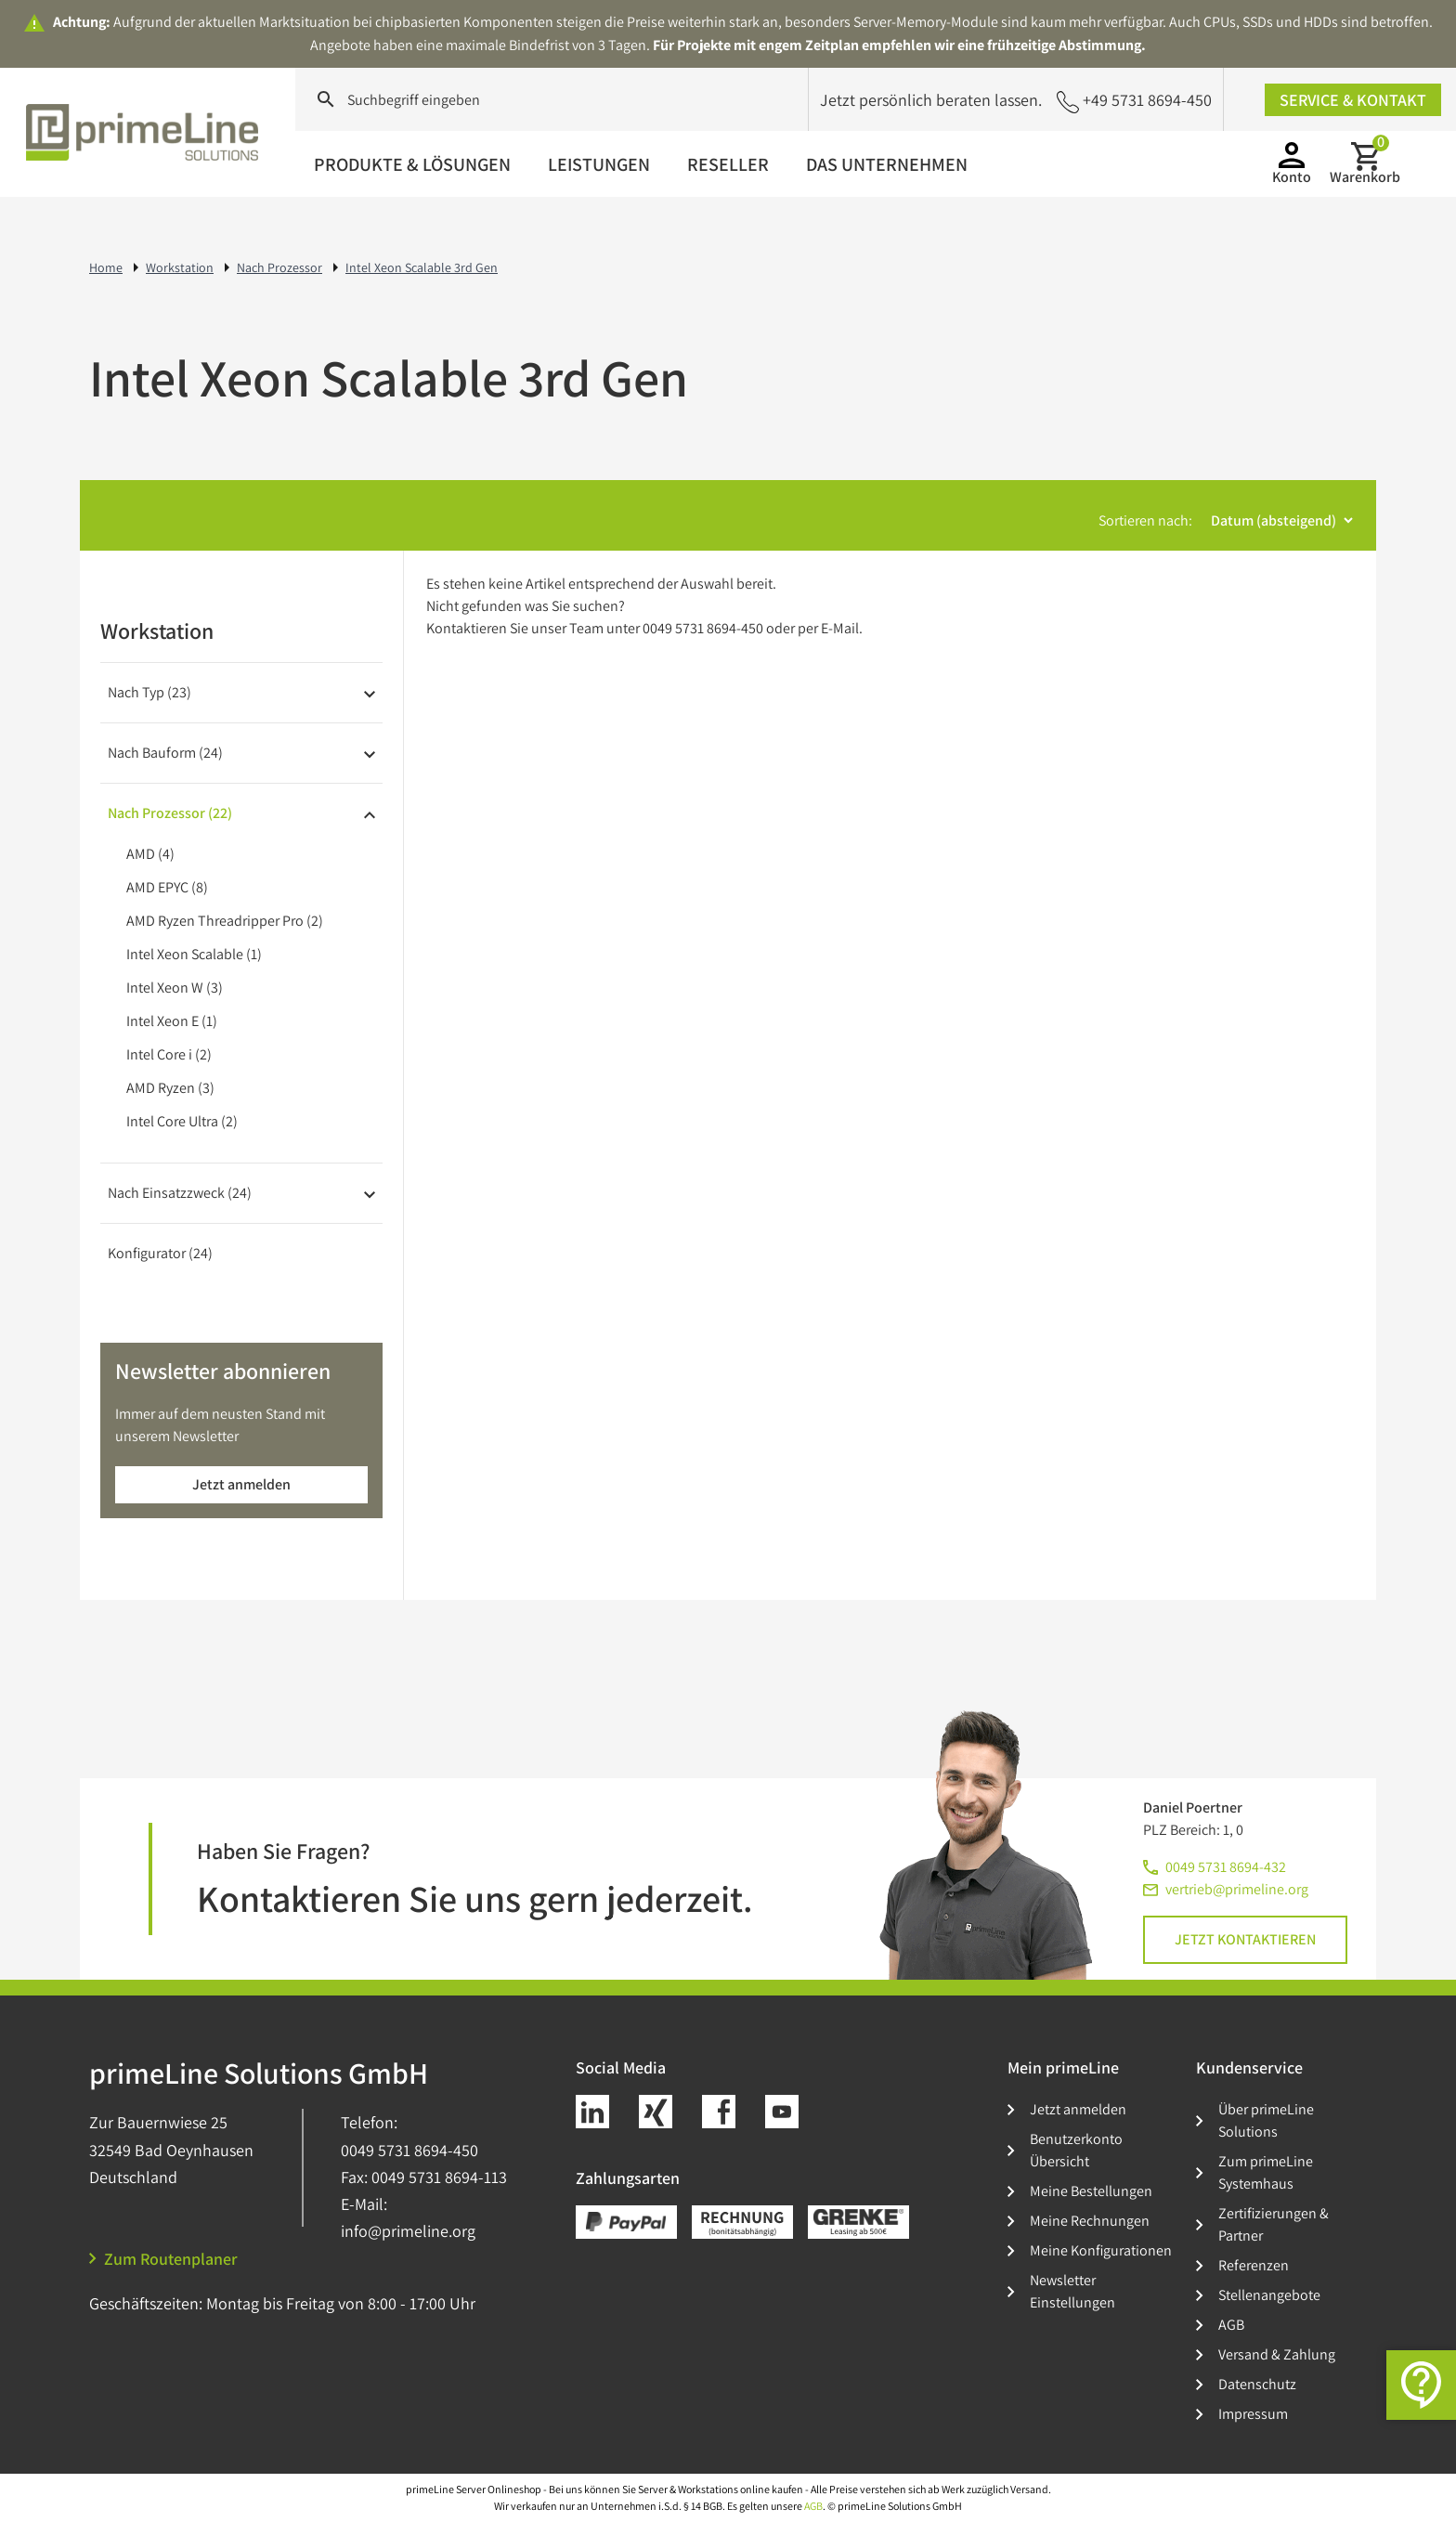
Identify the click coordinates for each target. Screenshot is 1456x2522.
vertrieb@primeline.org (1236, 1889)
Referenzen (1253, 2265)
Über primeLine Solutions (1266, 2120)
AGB (1231, 2324)
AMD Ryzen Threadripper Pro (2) (224, 920)
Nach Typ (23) (149, 692)
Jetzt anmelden (241, 1484)
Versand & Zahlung (1276, 2354)
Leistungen (599, 164)
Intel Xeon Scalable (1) (194, 954)
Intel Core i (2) (169, 1054)
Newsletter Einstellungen (1072, 2291)
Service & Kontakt (1353, 99)
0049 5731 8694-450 (409, 2150)
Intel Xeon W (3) (174, 987)
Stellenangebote (1269, 2295)
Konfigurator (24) (160, 1253)
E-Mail (840, 628)
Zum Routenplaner (163, 2258)
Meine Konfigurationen (1101, 2250)
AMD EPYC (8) (167, 887)
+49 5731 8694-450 (1134, 100)
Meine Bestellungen (1091, 2191)
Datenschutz (1257, 2384)
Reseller (728, 164)
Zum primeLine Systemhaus (1265, 2172)
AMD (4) (150, 854)
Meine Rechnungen (1090, 2220)
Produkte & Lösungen (412, 164)
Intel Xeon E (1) (171, 1021)
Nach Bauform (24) (165, 752)
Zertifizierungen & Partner (1273, 2224)
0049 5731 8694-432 (1225, 1867)
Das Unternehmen (887, 164)
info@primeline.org (408, 2231)
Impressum (1253, 2414)
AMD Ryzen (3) (170, 1088)
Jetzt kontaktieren (1245, 1939)
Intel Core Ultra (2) (182, 1121)
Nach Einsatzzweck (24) (180, 1192)
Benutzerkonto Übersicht (1076, 2150)
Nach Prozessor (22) (170, 813)
